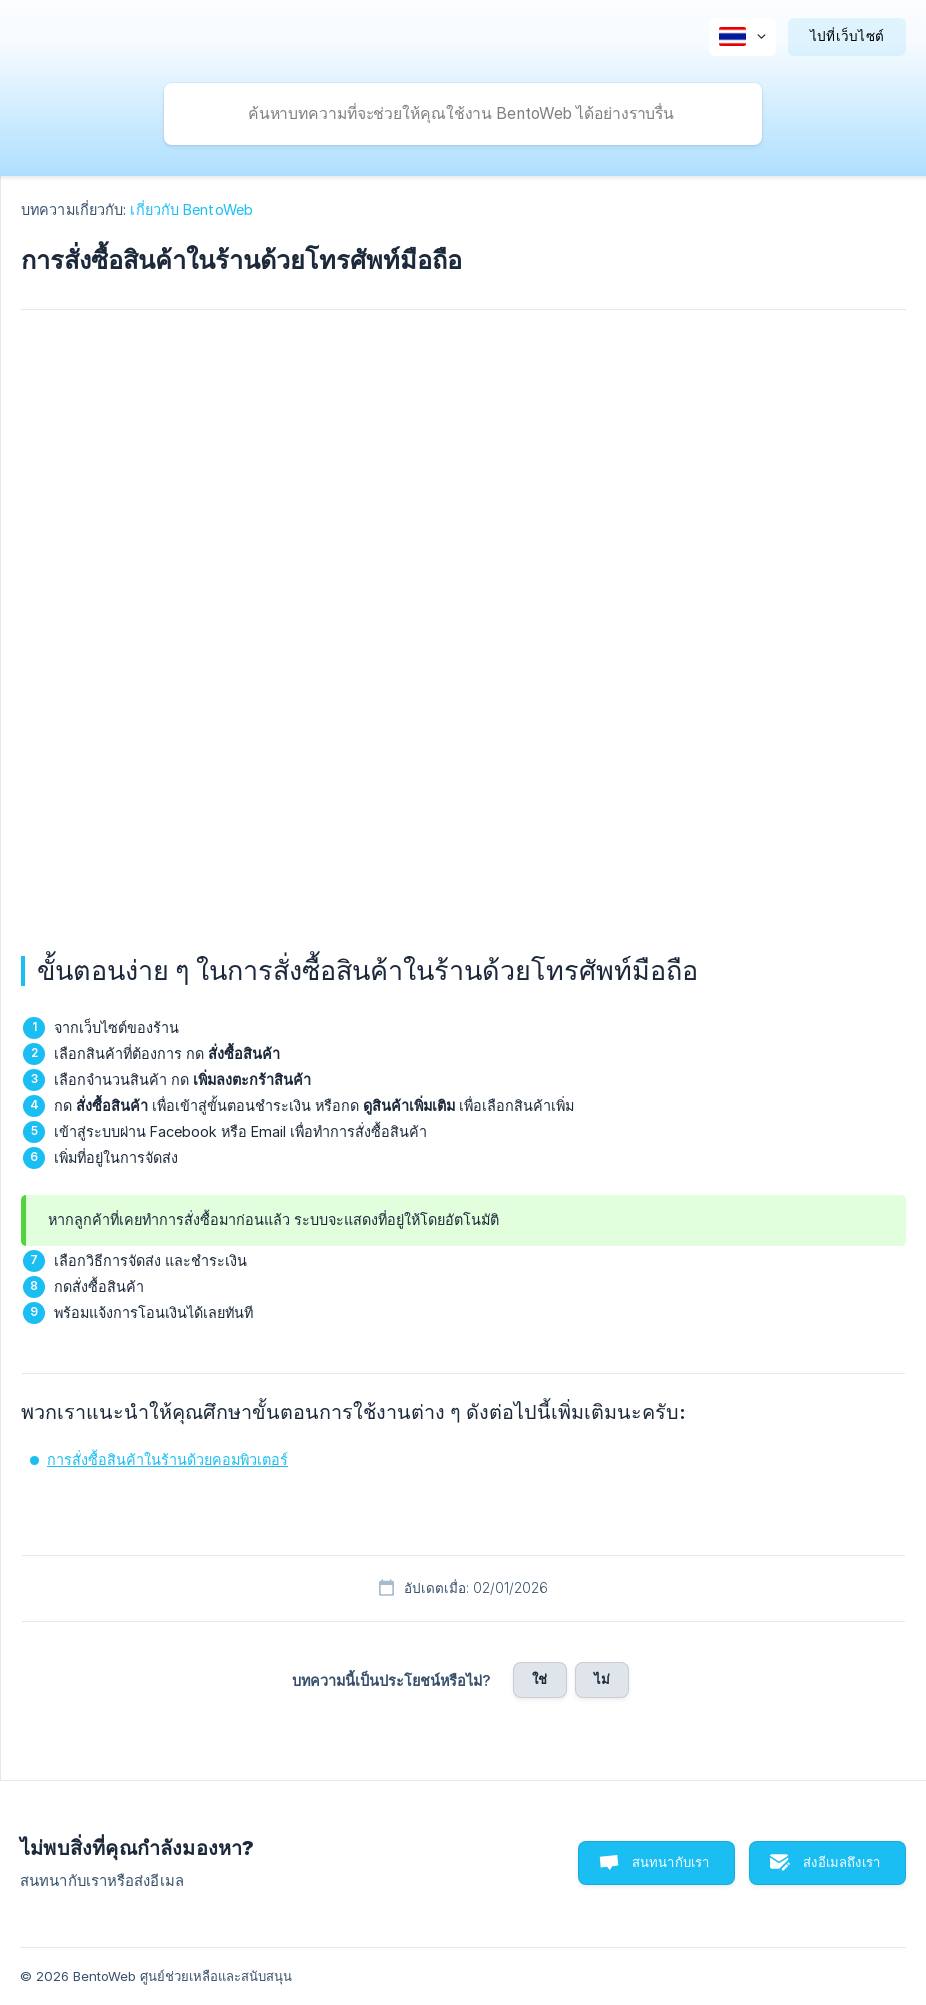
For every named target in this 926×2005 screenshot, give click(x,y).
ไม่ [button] (602, 1679)
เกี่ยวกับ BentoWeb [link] (191, 209)
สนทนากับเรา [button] (671, 1862)
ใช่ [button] (539, 1679)
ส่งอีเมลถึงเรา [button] (841, 1862)
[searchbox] (463, 114)
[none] (742, 37)
